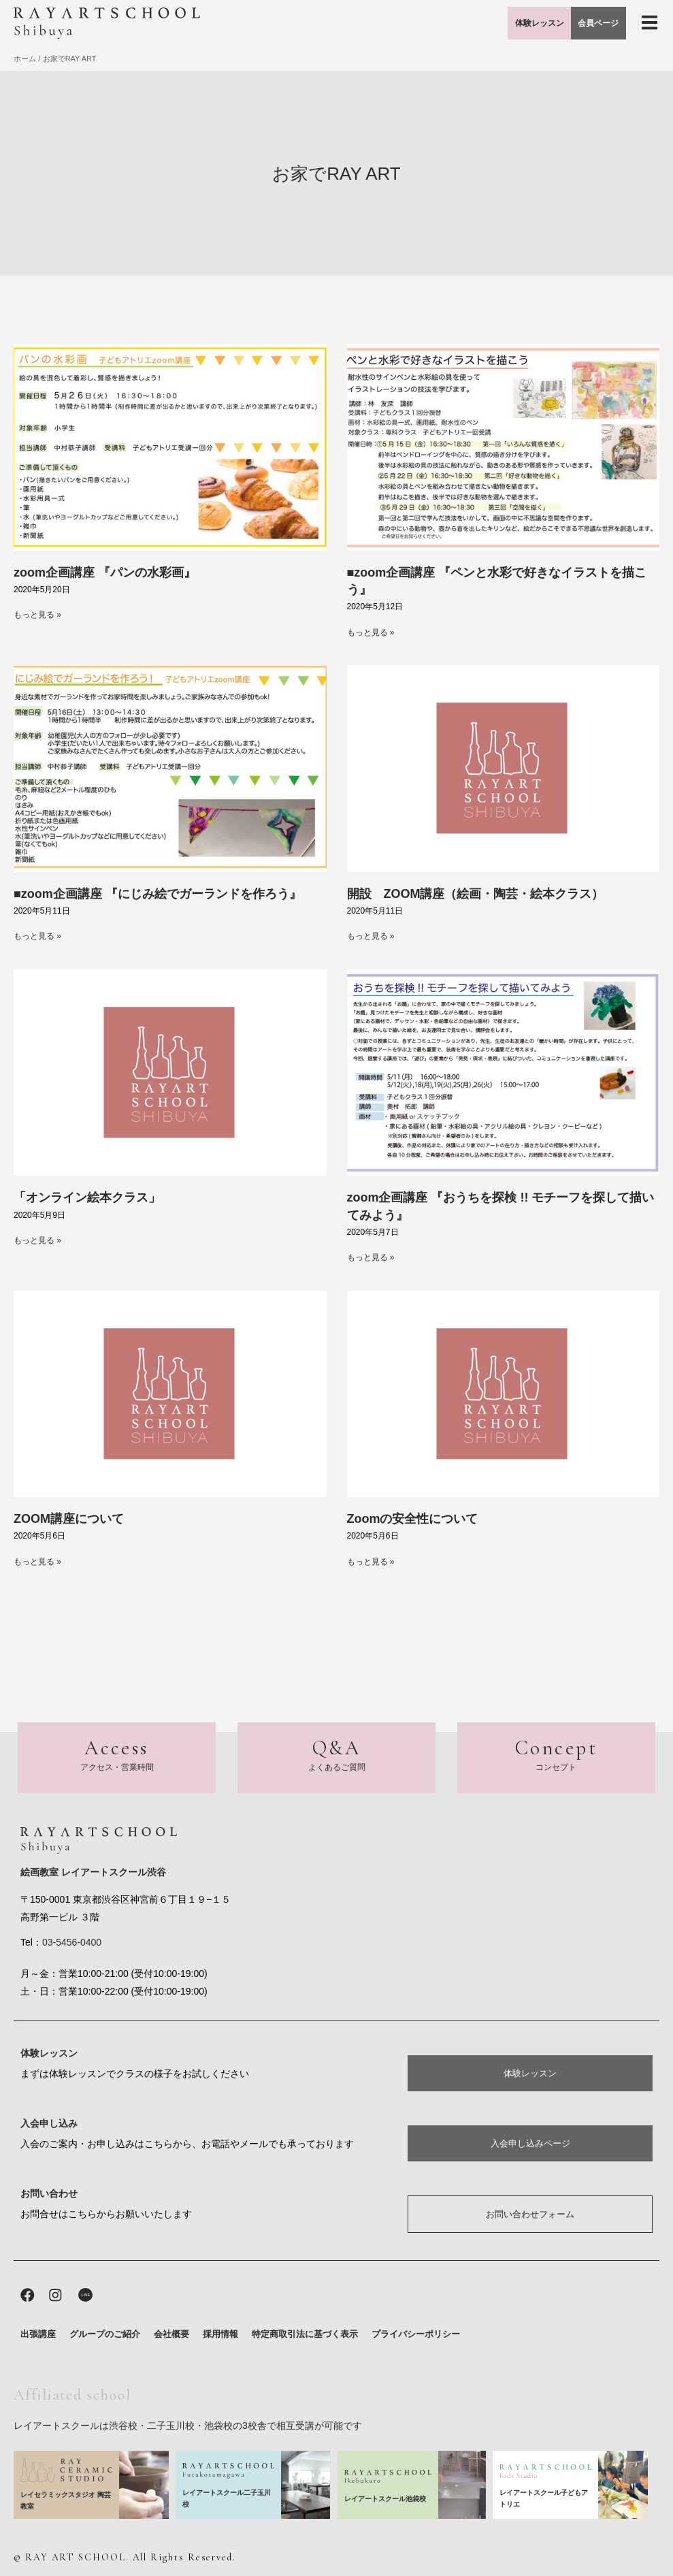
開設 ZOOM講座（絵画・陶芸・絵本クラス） (475, 894)
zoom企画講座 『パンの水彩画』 (105, 572)
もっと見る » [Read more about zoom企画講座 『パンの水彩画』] (37, 614)
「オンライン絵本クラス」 (87, 1197)
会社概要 (171, 2335)
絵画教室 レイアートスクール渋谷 (93, 1869)
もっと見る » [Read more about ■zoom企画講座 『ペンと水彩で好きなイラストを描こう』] (371, 632)
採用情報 (220, 2335)
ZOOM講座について (69, 1519)
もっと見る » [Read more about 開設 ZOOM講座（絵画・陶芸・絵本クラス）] (371, 936)
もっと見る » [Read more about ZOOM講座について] (37, 1561)
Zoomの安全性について (412, 1519)
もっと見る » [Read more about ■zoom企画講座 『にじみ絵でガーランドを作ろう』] (37, 936)
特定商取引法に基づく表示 (305, 2335)
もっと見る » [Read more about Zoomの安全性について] (371, 1561)
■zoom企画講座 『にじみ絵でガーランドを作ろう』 (157, 894)
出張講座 (38, 2335)
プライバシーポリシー (416, 2335)
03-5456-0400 (71, 1939)
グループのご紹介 (104, 2335)
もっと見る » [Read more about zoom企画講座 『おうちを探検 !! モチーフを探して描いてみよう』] (371, 1257)
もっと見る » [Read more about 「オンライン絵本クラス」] (37, 1240)
